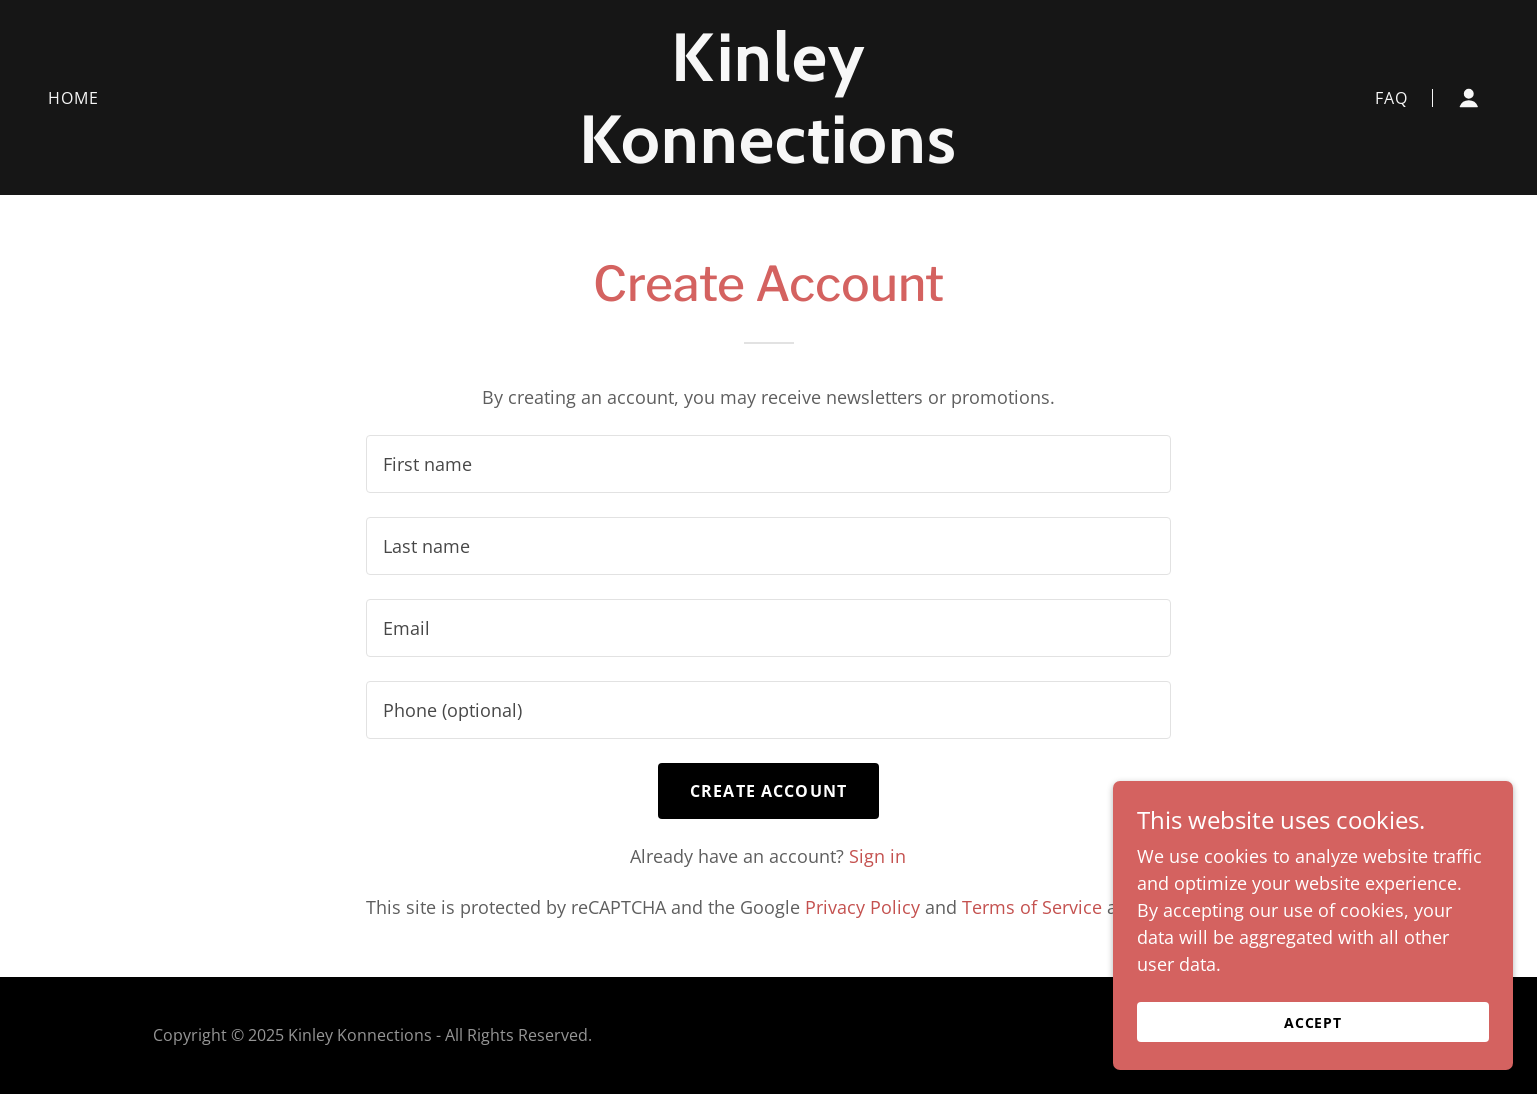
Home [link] (74, 98)
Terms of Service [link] (1032, 907)
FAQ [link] (1391, 98)
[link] (768, 156)
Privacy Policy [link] (862, 907)
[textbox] (768, 464)
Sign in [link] (877, 856)
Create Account (768, 791)
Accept (1313, 1022)
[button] (1469, 98)
